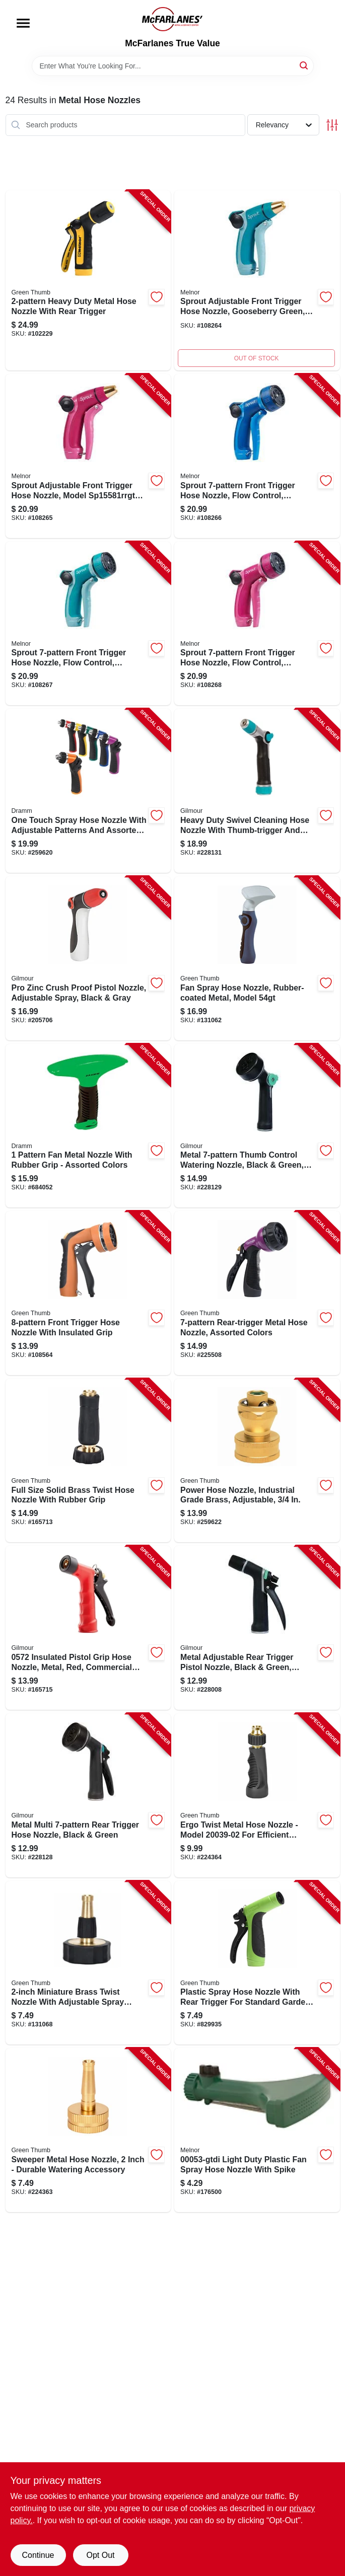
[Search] (304, 65)
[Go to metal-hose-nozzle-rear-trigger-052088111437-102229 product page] (88, 280)
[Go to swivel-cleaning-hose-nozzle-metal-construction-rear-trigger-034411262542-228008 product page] (257, 1628)
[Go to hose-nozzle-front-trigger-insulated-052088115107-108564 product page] (88, 1293)
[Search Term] (173, 66)
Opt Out (100, 2555)
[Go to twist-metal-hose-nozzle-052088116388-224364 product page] (257, 1795)
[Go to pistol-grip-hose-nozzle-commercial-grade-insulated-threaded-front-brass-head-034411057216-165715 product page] (88, 1628)
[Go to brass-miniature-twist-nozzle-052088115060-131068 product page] (88, 1963)
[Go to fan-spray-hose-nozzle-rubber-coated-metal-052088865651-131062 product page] (257, 958)
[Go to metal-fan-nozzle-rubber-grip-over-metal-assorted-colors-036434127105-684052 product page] (88, 1126)
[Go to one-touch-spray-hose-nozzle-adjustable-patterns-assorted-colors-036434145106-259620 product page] (88, 791)
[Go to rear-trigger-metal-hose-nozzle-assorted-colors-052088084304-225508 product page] (257, 1293)
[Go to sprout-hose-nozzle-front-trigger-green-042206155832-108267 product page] (88, 624)
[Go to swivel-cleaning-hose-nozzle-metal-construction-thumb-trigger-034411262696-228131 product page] (257, 791)
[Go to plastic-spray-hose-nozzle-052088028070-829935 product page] (257, 1963)
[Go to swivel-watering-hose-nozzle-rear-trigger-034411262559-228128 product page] (88, 1795)
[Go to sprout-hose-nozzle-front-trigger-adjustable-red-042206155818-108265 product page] (88, 456)
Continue (38, 2555)
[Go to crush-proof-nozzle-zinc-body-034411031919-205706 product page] (88, 958)
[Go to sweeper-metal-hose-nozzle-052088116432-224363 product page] (88, 2130)
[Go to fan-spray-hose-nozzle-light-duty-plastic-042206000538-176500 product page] (257, 2130)
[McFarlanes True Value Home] (172, 19)
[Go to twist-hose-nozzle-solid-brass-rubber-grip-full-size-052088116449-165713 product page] (88, 1461)
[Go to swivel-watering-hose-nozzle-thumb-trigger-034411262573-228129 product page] (257, 1126)
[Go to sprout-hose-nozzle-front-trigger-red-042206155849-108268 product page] (257, 624)
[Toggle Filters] (332, 125)
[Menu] (23, 23)
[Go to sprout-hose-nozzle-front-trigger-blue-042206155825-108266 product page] (257, 456)
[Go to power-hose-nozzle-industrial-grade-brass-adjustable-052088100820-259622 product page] (257, 1461)
